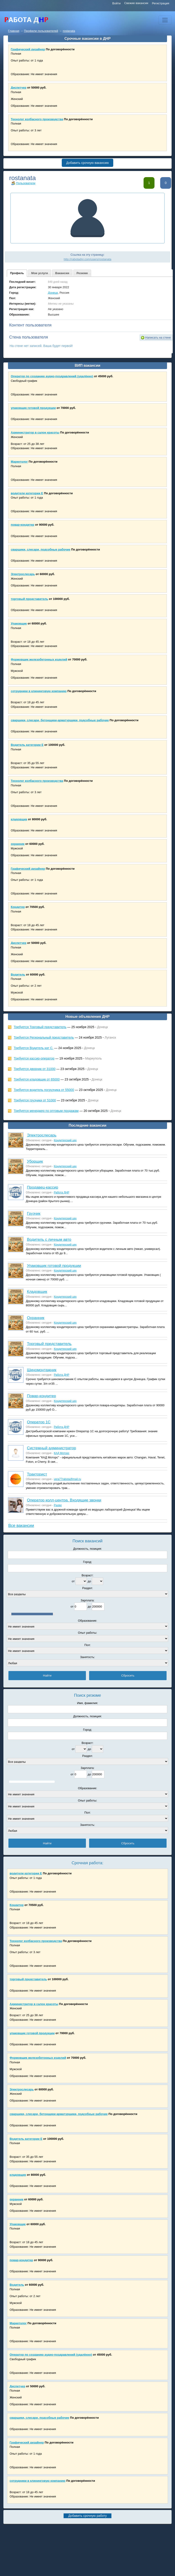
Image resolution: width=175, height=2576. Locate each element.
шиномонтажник (41, 1370)
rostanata (69, 31)
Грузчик (33, 1213)
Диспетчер (18, 87)
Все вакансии (21, 1525)
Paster (58, 1505)
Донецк (53, 292)
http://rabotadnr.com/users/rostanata (87, 259)
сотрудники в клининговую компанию (39, 691)
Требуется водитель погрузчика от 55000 (44, 1090)
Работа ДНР (61, 1192)
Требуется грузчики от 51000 (35, 1100)
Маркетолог (19, 461)
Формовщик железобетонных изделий (39, 659)
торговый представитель (29, 599)
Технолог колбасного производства (37, 119)
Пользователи (25, 183)
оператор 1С (38, 1422)
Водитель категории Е (27, 745)
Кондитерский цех (65, 1140)
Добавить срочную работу (87, 2515)
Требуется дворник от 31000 (34, 1069)
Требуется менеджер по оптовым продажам (46, 1111)
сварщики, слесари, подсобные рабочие (40, 549)
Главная (13, 31)
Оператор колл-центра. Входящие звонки (64, 1500)
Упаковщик (19, 623)
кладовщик (19, 819)
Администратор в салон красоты (35, 432)
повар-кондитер (22, 524)
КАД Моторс (61, 1453)
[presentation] (17, 273)
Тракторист (37, 1474)
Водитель (18, 974)
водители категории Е (27, 493)
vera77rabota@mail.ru (67, 1479)
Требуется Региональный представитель (44, 1037)
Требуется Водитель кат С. (33, 1048)
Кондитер (18, 907)
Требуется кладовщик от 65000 (36, 1079)
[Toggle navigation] (165, 20)
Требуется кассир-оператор (34, 1058)
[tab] (17, 273)
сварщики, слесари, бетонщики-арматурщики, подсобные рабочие (60, 720)
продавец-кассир (42, 1187)
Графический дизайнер (28, 49)
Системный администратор (51, 1448)
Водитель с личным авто (49, 1239)
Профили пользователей (41, 31)
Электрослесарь (23, 574)
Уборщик (35, 1161)
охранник (17, 844)
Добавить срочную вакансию (87, 163)
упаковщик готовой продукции (33, 408)
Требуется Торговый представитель (40, 1027)
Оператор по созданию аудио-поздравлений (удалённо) (52, 376)
